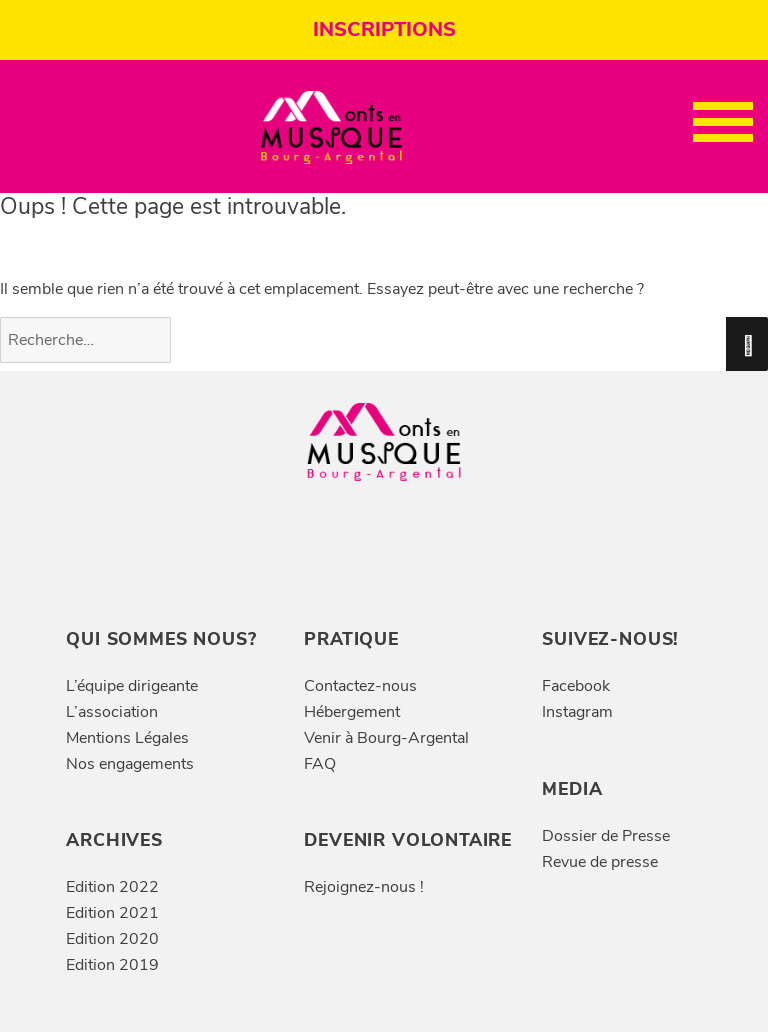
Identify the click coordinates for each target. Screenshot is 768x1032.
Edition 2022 (112, 887)
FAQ (320, 764)
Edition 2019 (112, 965)
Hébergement (352, 712)
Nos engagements (130, 764)
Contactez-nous (360, 686)
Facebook (576, 686)
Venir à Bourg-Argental (386, 738)
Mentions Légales (127, 738)
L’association (112, 712)
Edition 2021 (112, 913)
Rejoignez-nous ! (364, 887)
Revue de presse (600, 862)
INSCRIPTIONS (384, 29)
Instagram (577, 712)
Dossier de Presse (606, 836)
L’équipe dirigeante (132, 686)
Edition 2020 (112, 939)
